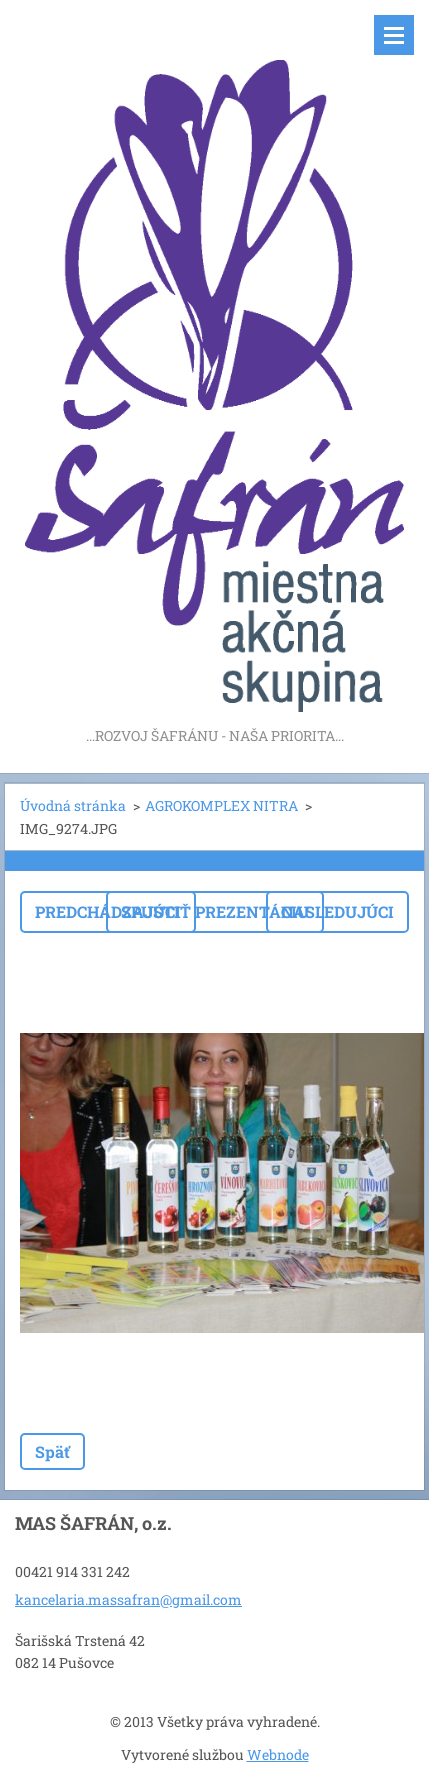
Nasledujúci (337, 911)
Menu (394, 35)
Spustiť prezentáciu (215, 911)
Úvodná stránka (73, 805)
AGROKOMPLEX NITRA (221, 805)
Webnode (278, 1754)
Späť (52, 1451)
